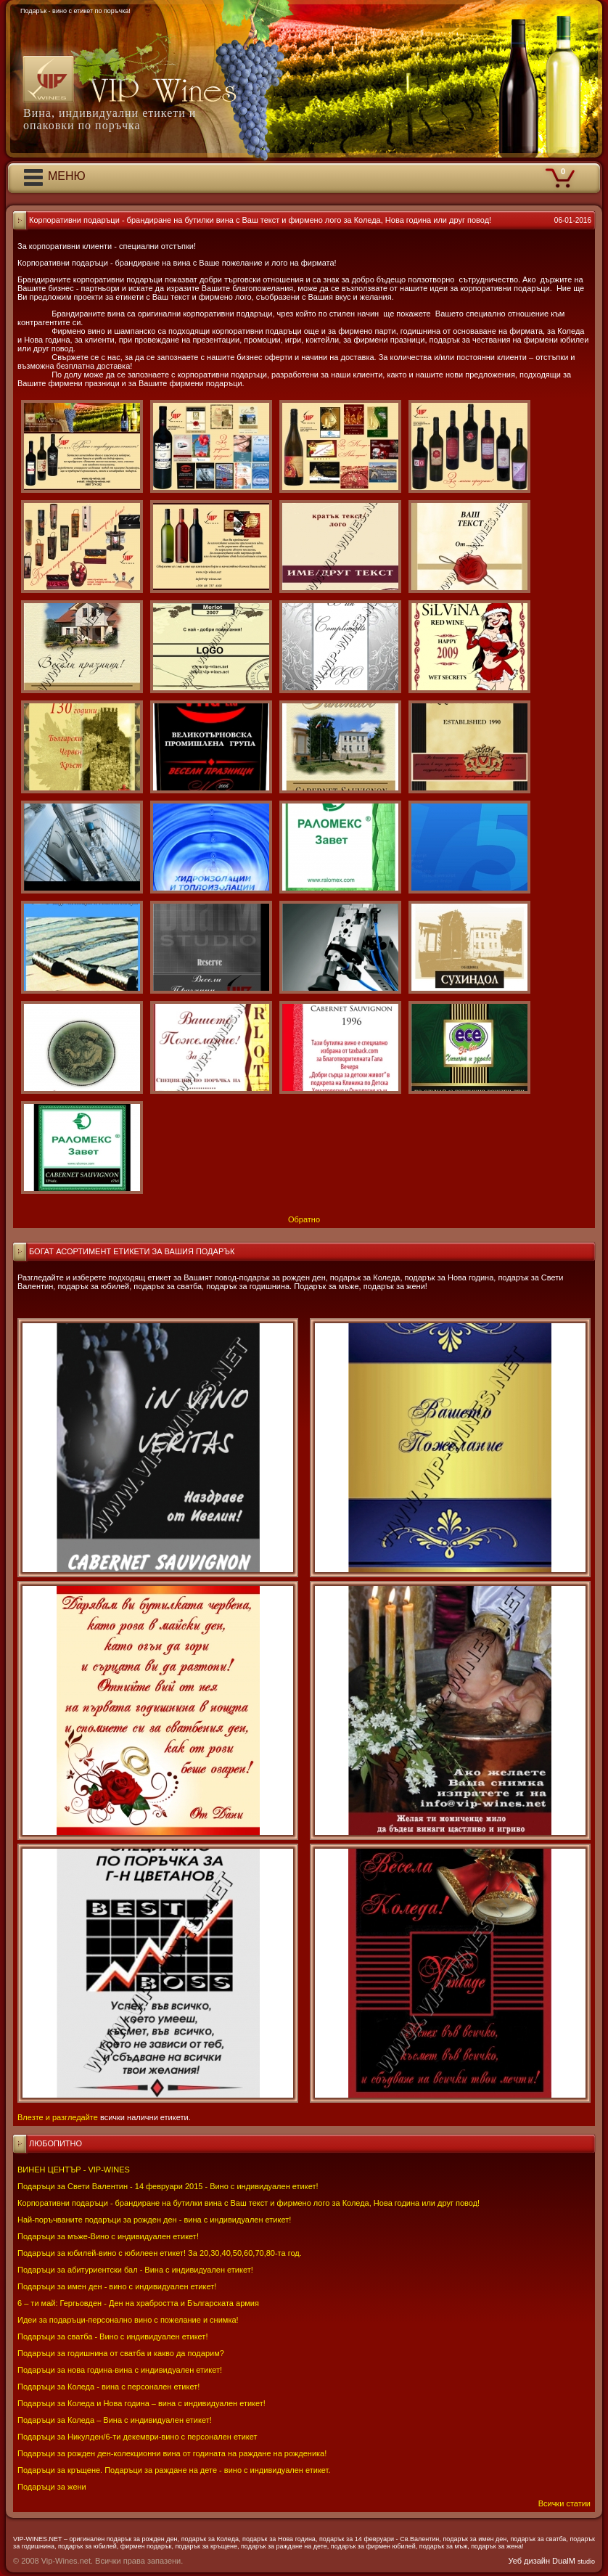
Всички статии (564, 2503)
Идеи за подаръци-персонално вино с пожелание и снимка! (128, 2319)
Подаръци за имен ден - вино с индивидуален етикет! (116, 2286)
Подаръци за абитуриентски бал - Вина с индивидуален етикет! (135, 2269)
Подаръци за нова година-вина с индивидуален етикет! (119, 2370)
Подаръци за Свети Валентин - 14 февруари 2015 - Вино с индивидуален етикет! (168, 2186)
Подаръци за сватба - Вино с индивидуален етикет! (112, 2336)
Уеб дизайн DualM (552, 2560)
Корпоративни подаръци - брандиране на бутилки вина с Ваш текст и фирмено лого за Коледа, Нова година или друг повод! (248, 2203)
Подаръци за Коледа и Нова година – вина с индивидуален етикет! (141, 2403)
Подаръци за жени (51, 2486)
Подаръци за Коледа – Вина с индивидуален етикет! (114, 2420)
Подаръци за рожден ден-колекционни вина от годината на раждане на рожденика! (171, 2453)
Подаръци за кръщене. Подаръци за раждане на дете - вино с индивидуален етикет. (173, 2470)
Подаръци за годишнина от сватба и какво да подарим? (120, 2353)
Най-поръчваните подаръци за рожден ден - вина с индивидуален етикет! (154, 2219)
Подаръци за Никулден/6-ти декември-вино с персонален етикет (137, 2436)
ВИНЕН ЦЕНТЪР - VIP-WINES (73, 2169)
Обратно (304, 1219)
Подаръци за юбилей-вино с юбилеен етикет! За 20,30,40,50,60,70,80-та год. (159, 2253)
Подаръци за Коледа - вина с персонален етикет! (108, 2386)
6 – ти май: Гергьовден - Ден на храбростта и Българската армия (138, 2303)
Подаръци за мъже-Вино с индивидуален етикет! (108, 2236)
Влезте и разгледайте (57, 2117)
